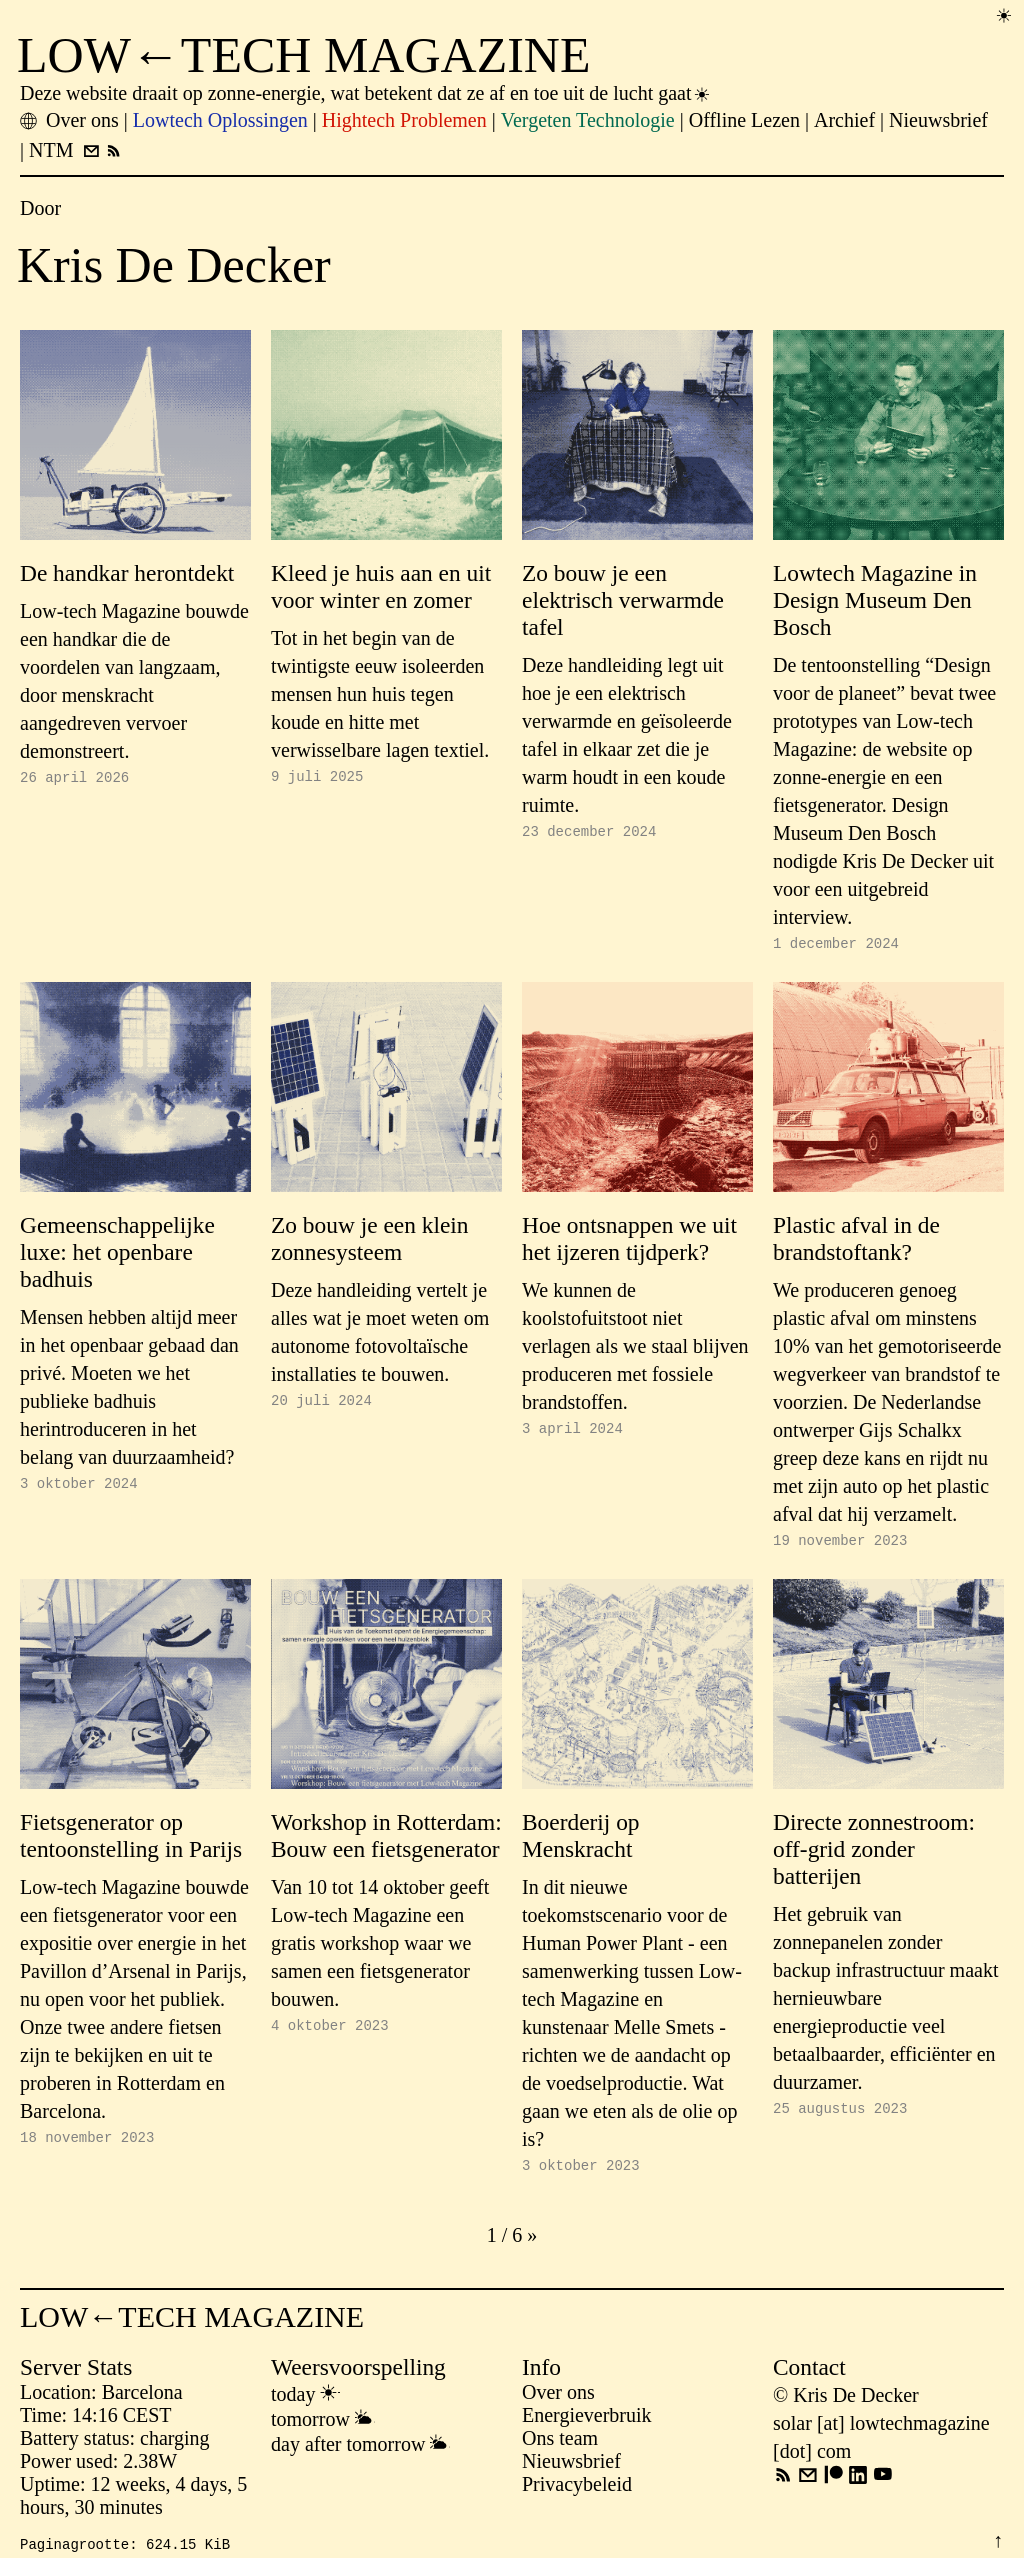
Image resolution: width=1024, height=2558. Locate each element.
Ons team (560, 2447)
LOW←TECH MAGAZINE (304, 55)
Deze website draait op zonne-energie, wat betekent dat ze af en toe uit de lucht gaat (366, 93)
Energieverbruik (587, 2424)
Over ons (558, 2401)
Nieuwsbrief (571, 2470)
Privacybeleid (577, 2493)
